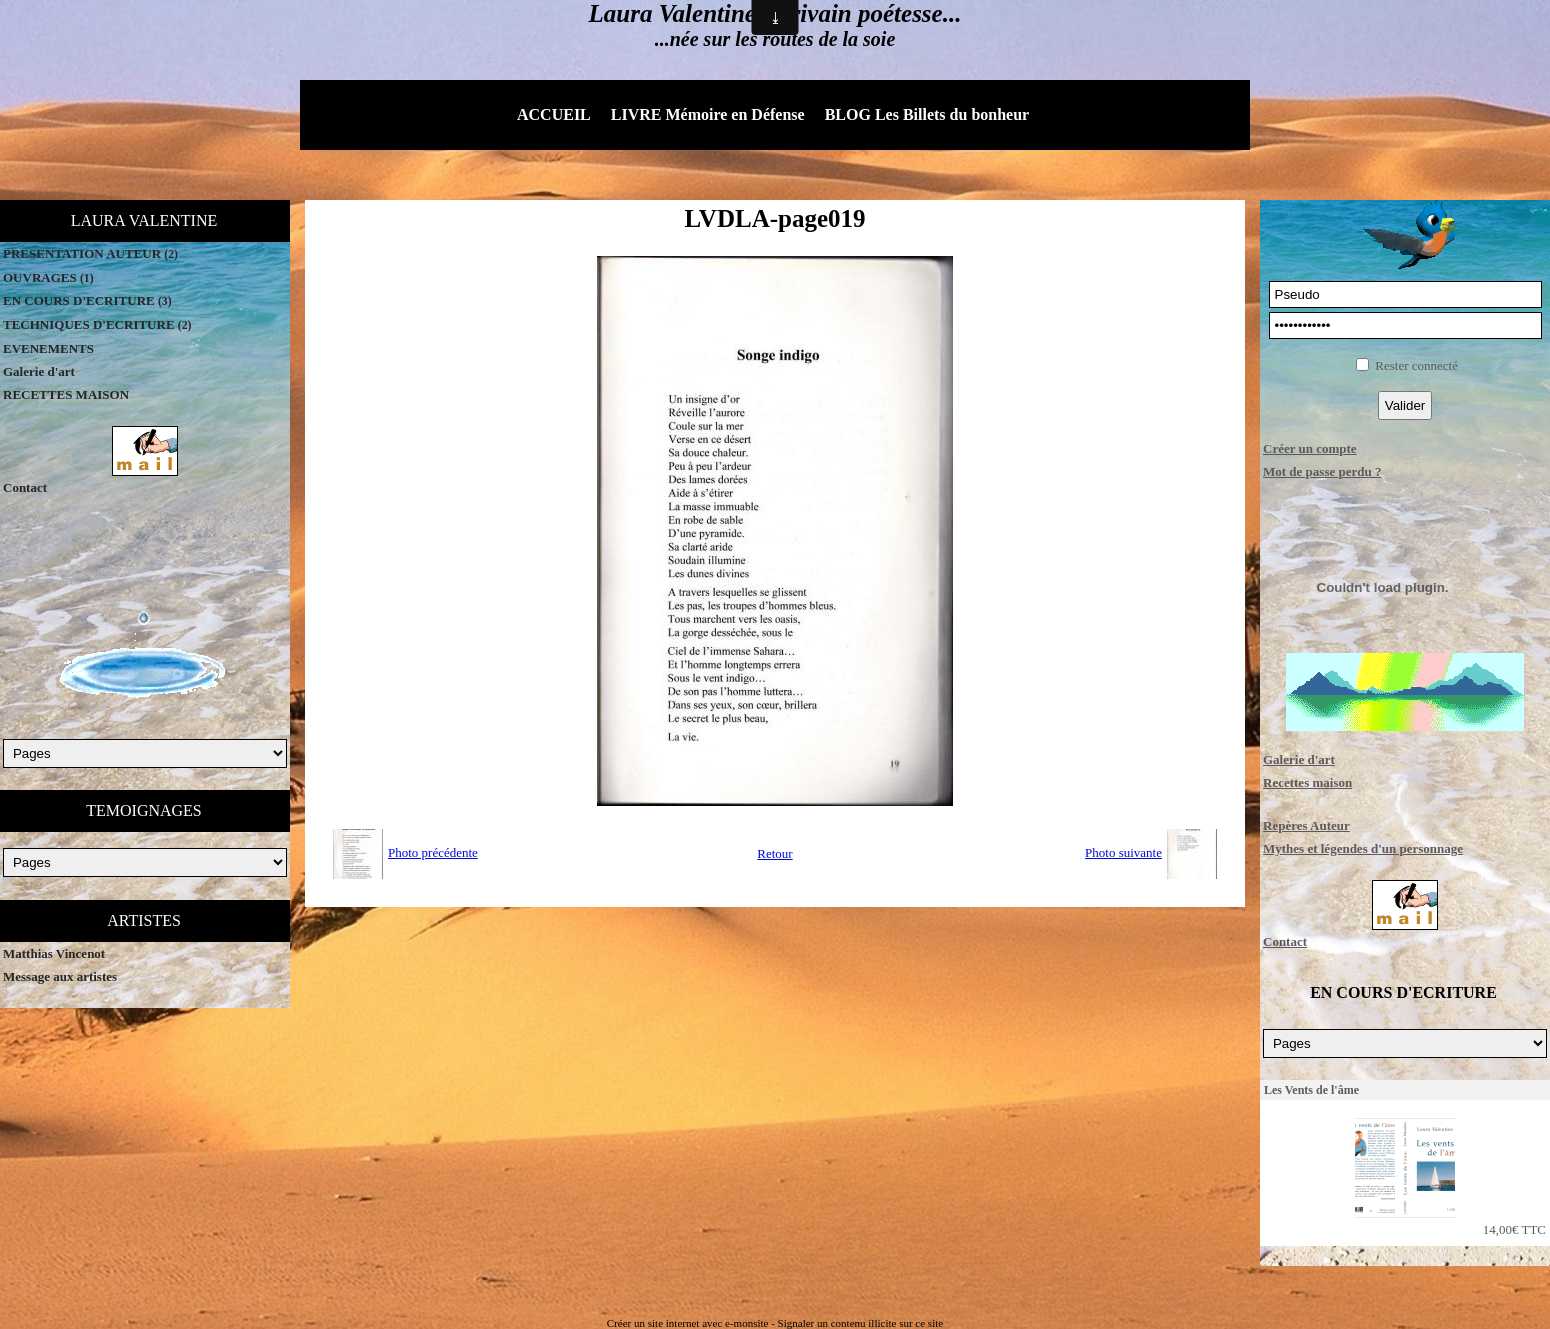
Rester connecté (1416, 365)
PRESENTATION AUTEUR (90, 253)
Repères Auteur (1306, 825)
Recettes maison (1307, 782)
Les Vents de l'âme (1311, 1090)
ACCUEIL (554, 114)
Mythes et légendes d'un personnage (1363, 848)
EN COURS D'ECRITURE (87, 300)
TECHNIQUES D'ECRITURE (97, 324)
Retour (774, 853)
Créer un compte (1310, 448)
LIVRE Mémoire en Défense (708, 114)
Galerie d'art (39, 371)
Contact (25, 487)
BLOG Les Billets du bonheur (927, 114)
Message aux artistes (60, 976)
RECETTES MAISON (66, 394)
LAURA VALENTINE (144, 220)
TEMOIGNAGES (144, 810)
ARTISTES (144, 920)
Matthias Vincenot (54, 953)
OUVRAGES (48, 277)
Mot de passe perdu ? (1322, 471)
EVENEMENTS (48, 348)
